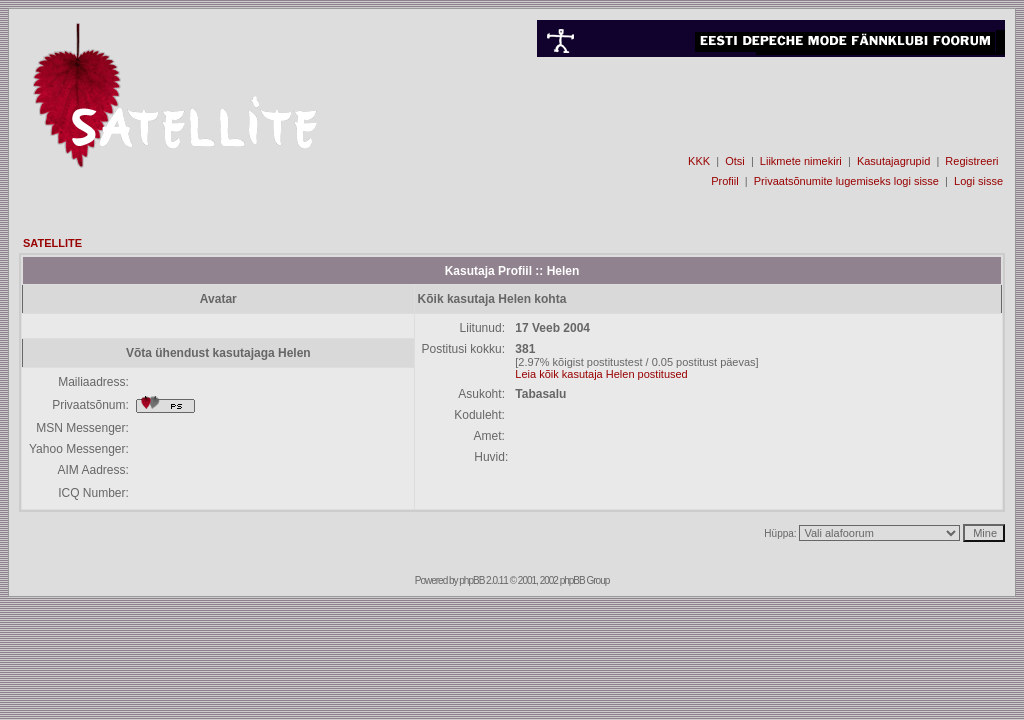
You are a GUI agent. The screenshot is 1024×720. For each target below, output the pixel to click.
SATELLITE (52, 243)
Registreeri (971, 161)
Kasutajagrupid (893, 161)
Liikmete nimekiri (801, 161)
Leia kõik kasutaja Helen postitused (601, 374)
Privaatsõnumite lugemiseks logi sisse (846, 181)
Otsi (735, 161)
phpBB (471, 580)
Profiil (725, 181)
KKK (699, 161)
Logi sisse (978, 181)
